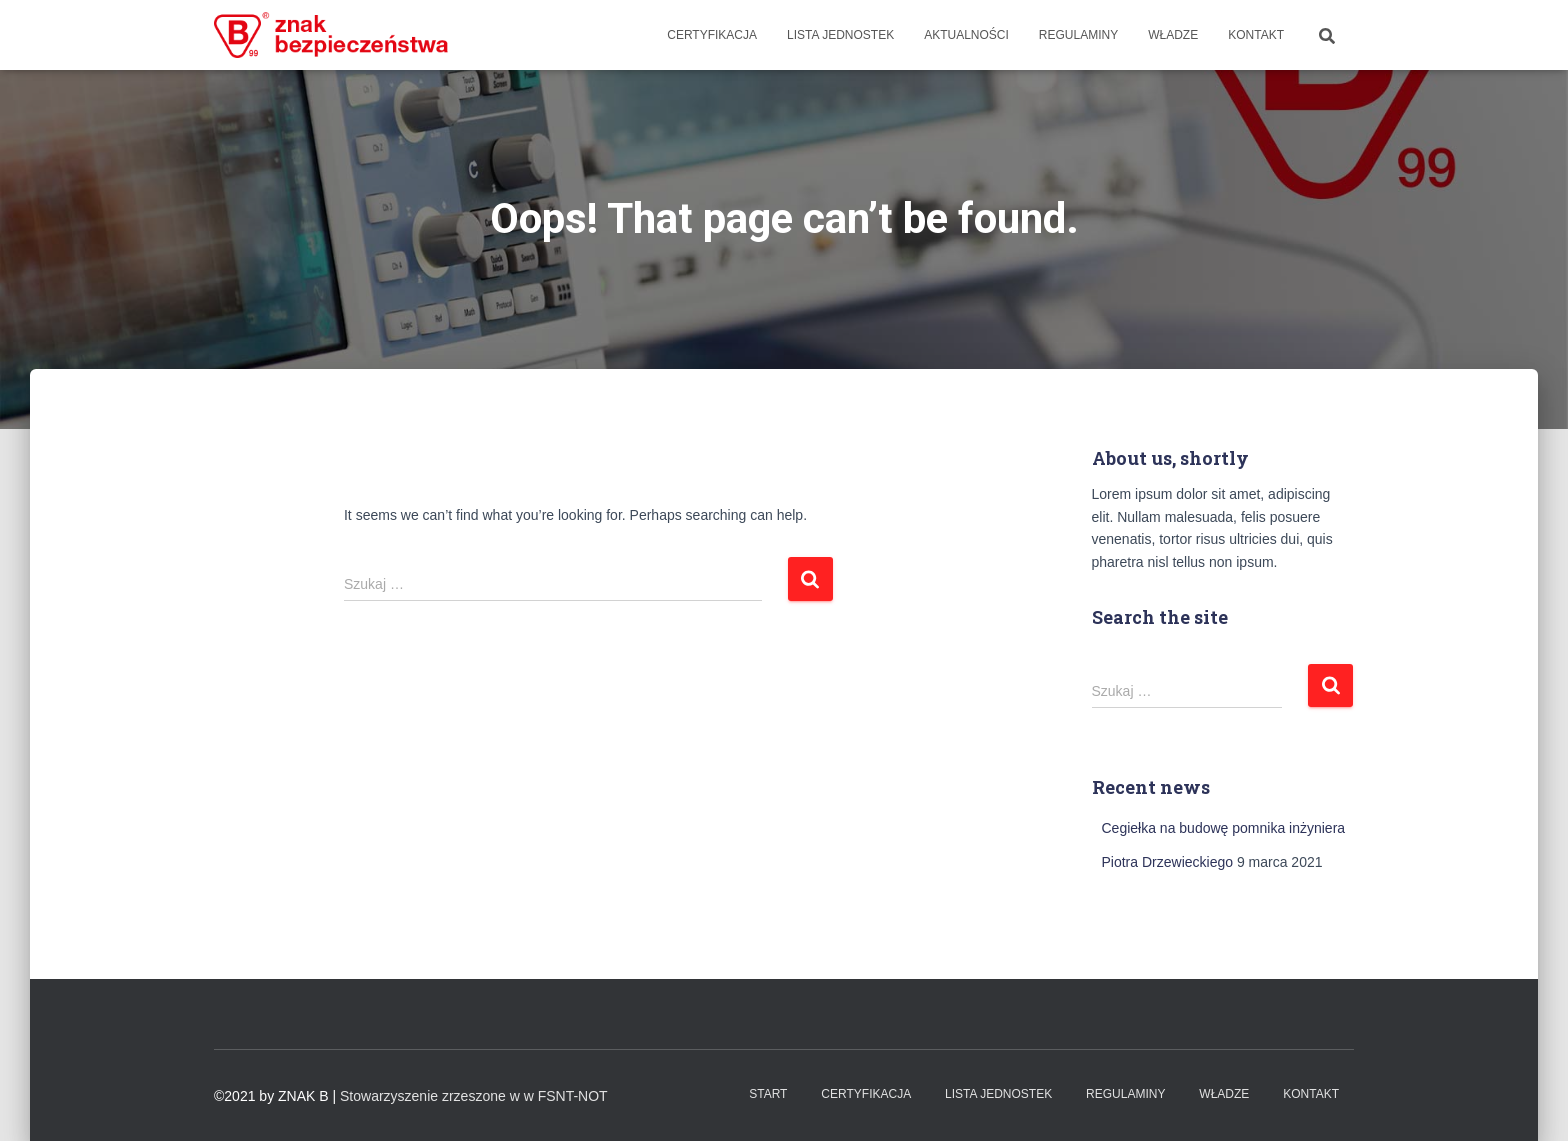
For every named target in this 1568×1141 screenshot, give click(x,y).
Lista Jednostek (840, 35)
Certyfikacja (712, 35)
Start (768, 1094)
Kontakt (1256, 35)
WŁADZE (1173, 35)
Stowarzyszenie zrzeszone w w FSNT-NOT (474, 1096)
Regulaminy (1078, 35)
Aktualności (966, 35)
